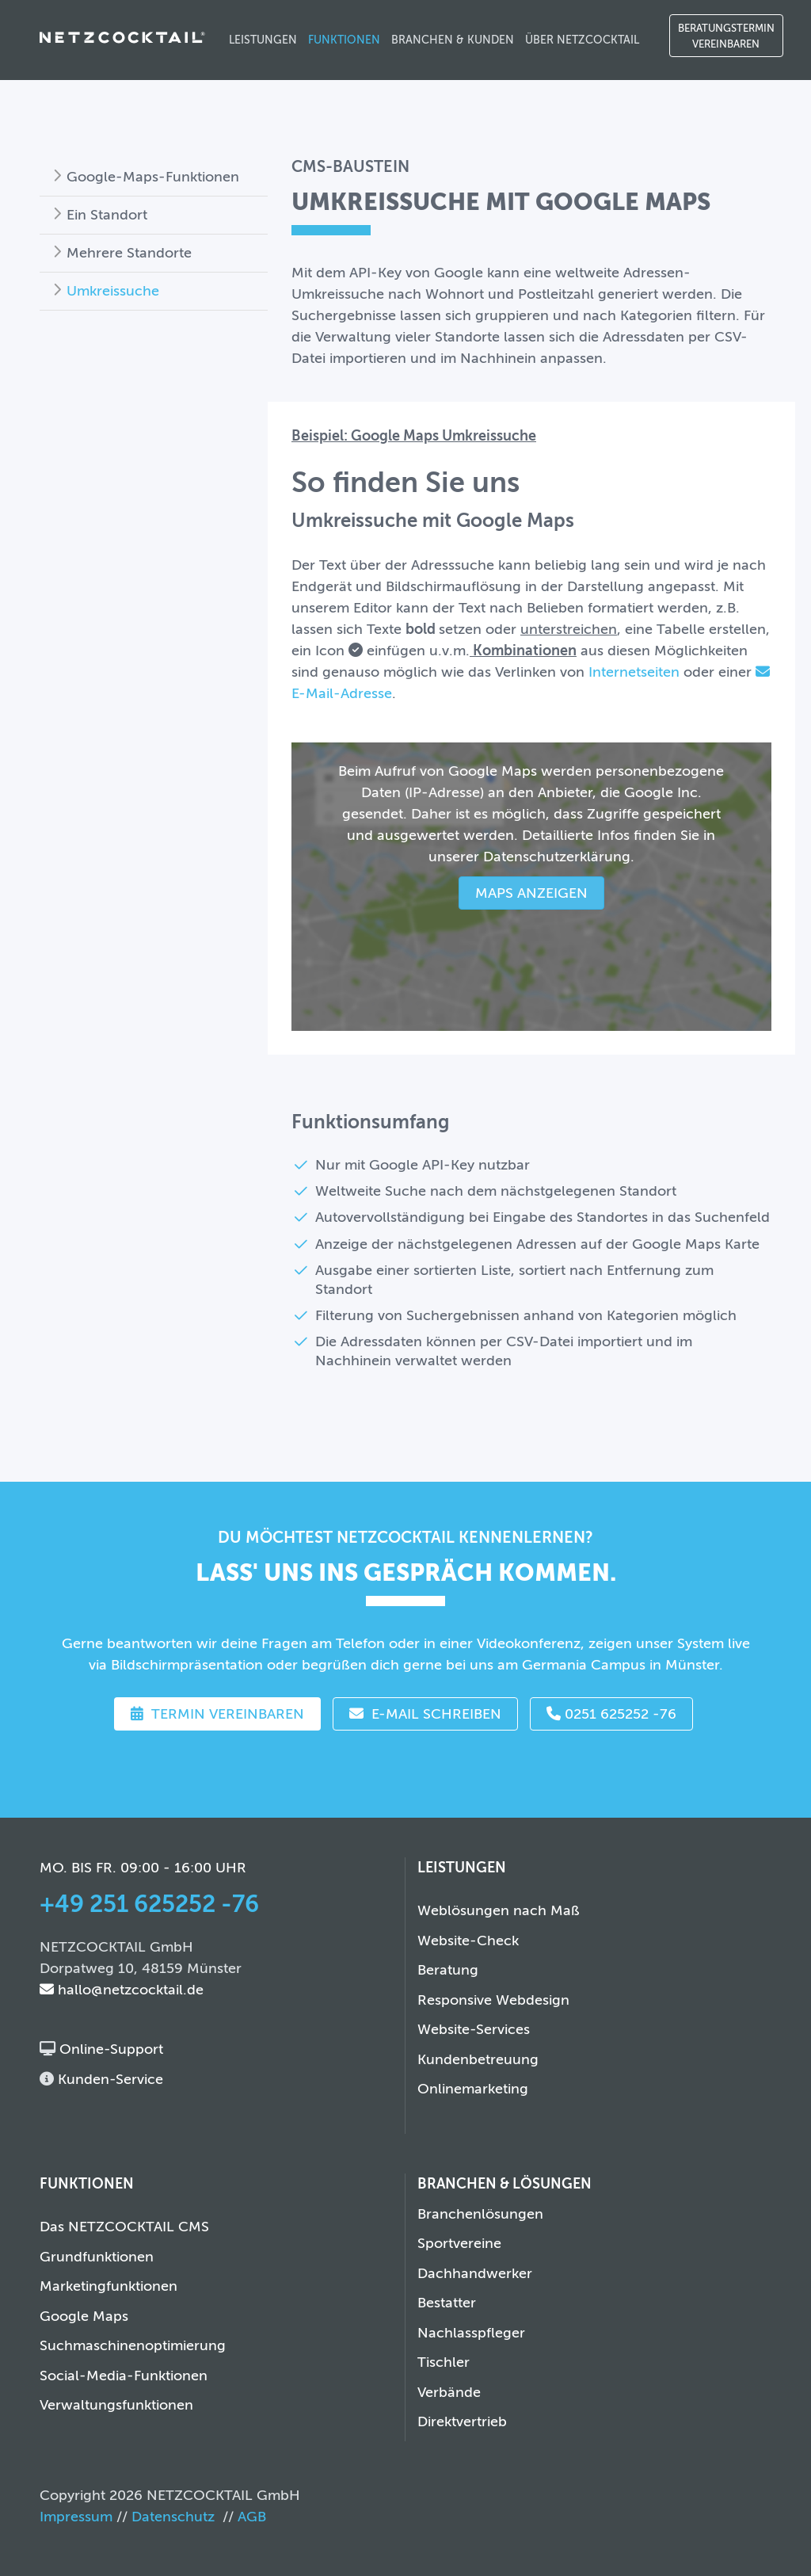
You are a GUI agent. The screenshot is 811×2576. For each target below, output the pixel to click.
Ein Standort (107, 215)
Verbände (449, 2392)
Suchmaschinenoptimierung (133, 2345)
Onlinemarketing (472, 2089)
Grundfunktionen (97, 2257)
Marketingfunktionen (108, 2286)
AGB (252, 2516)
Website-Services (473, 2029)
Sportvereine (459, 2243)
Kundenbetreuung (478, 2059)
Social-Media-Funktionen (124, 2375)
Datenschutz (173, 2516)
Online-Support (109, 2049)
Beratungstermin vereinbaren (726, 36)
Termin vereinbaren (217, 1714)
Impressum (76, 2516)
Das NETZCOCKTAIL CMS (124, 2226)
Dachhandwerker (474, 2273)
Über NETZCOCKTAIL (582, 40)
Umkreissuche (113, 291)
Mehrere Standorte (129, 253)
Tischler (443, 2362)
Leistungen (263, 40)
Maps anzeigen (531, 893)
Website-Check (468, 1940)
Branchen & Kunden (452, 40)
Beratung (447, 1970)
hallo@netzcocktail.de (122, 1990)
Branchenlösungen (480, 2214)
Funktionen (344, 40)
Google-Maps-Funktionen (153, 177)
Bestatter (446, 2303)
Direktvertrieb (462, 2421)
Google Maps (84, 2316)
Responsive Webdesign (493, 2000)
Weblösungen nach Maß (498, 1910)
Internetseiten (634, 672)
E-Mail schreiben (425, 1714)
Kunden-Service (108, 2079)
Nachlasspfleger (471, 2333)
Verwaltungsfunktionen (116, 2405)
